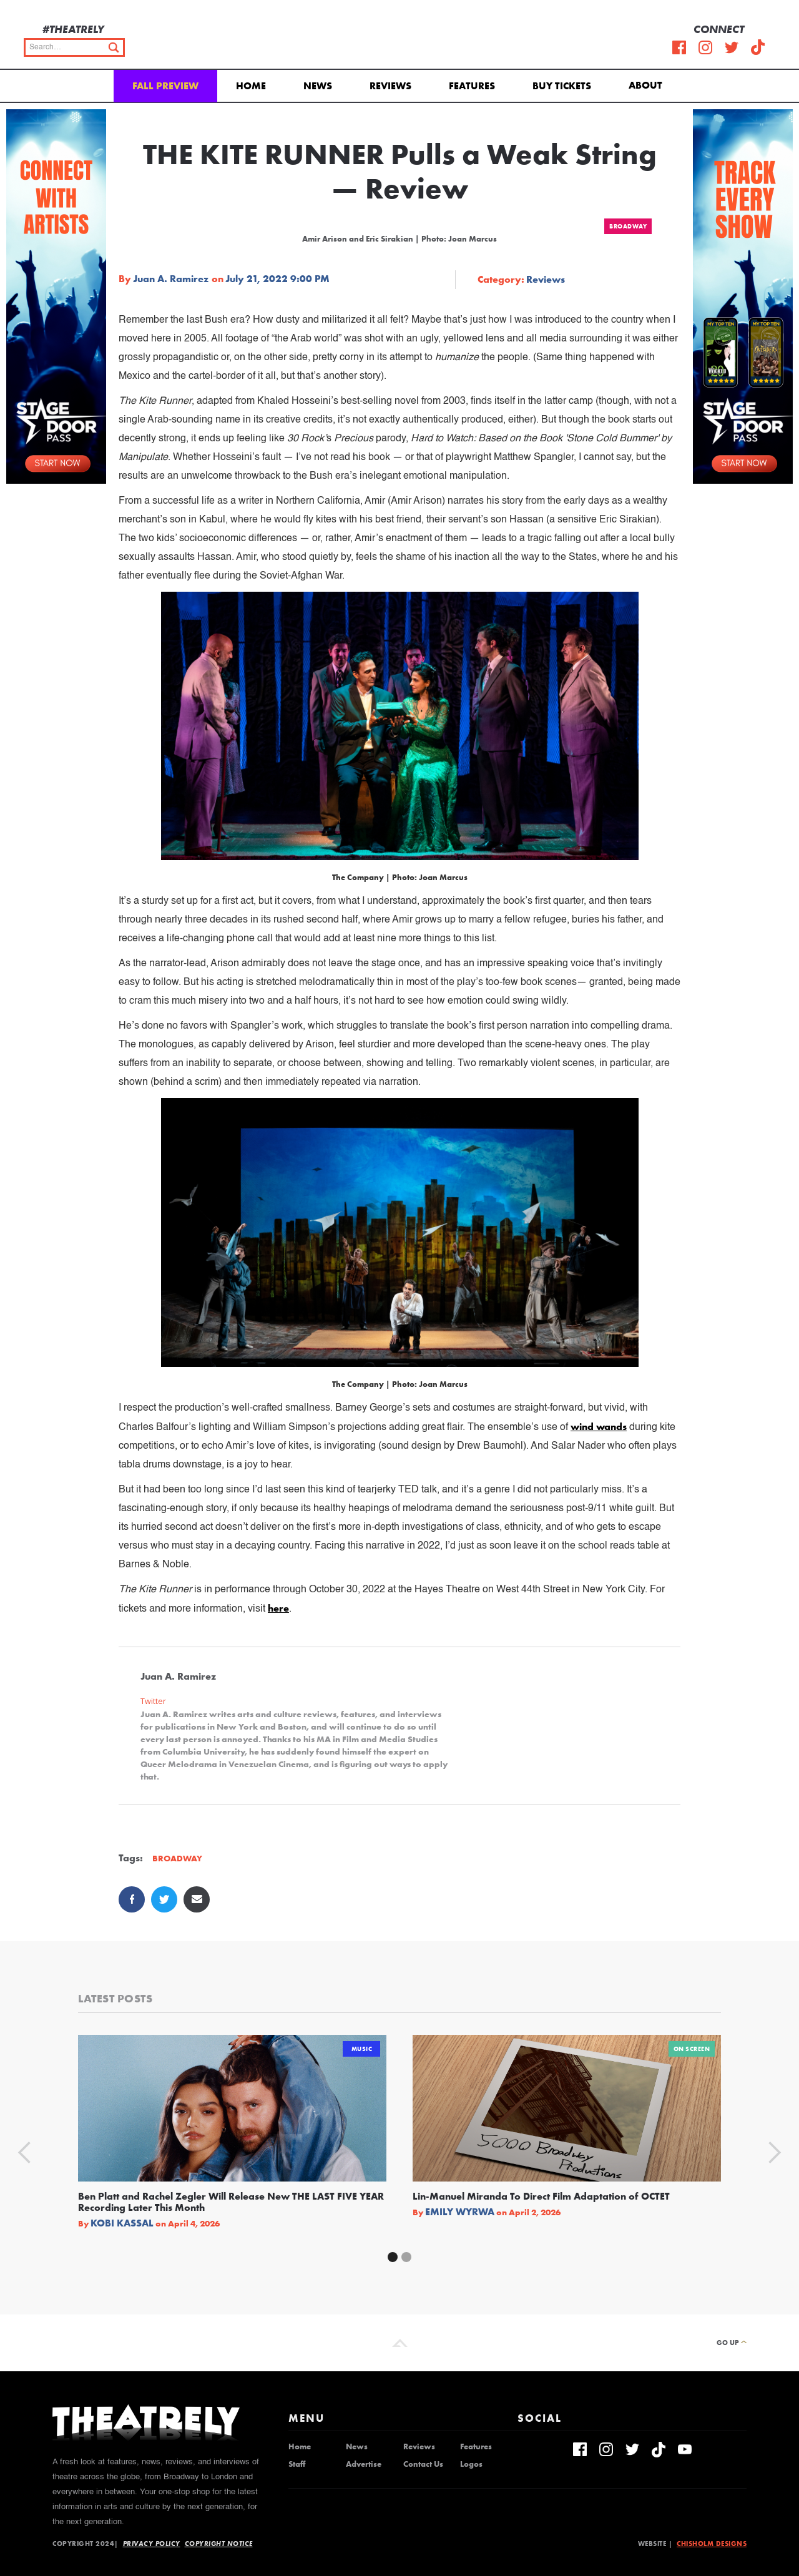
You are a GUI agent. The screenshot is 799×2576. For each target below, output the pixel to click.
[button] (647, 84)
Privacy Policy (151, 2543)
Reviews (390, 85)
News (317, 85)
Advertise (363, 2464)
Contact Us (423, 2464)
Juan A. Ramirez (170, 279)
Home (251, 85)
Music (362, 2049)
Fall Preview (165, 85)
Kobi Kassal (122, 2223)
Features (472, 85)
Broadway (628, 226)
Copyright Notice (219, 2543)
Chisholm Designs (712, 2543)
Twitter (153, 1701)
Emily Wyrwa (459, 2212)
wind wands (599, 1426)
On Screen (692, 2049)
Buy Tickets (561, 85)
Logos (471, 2464)
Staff (296, 2464)
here (278, 1608)
